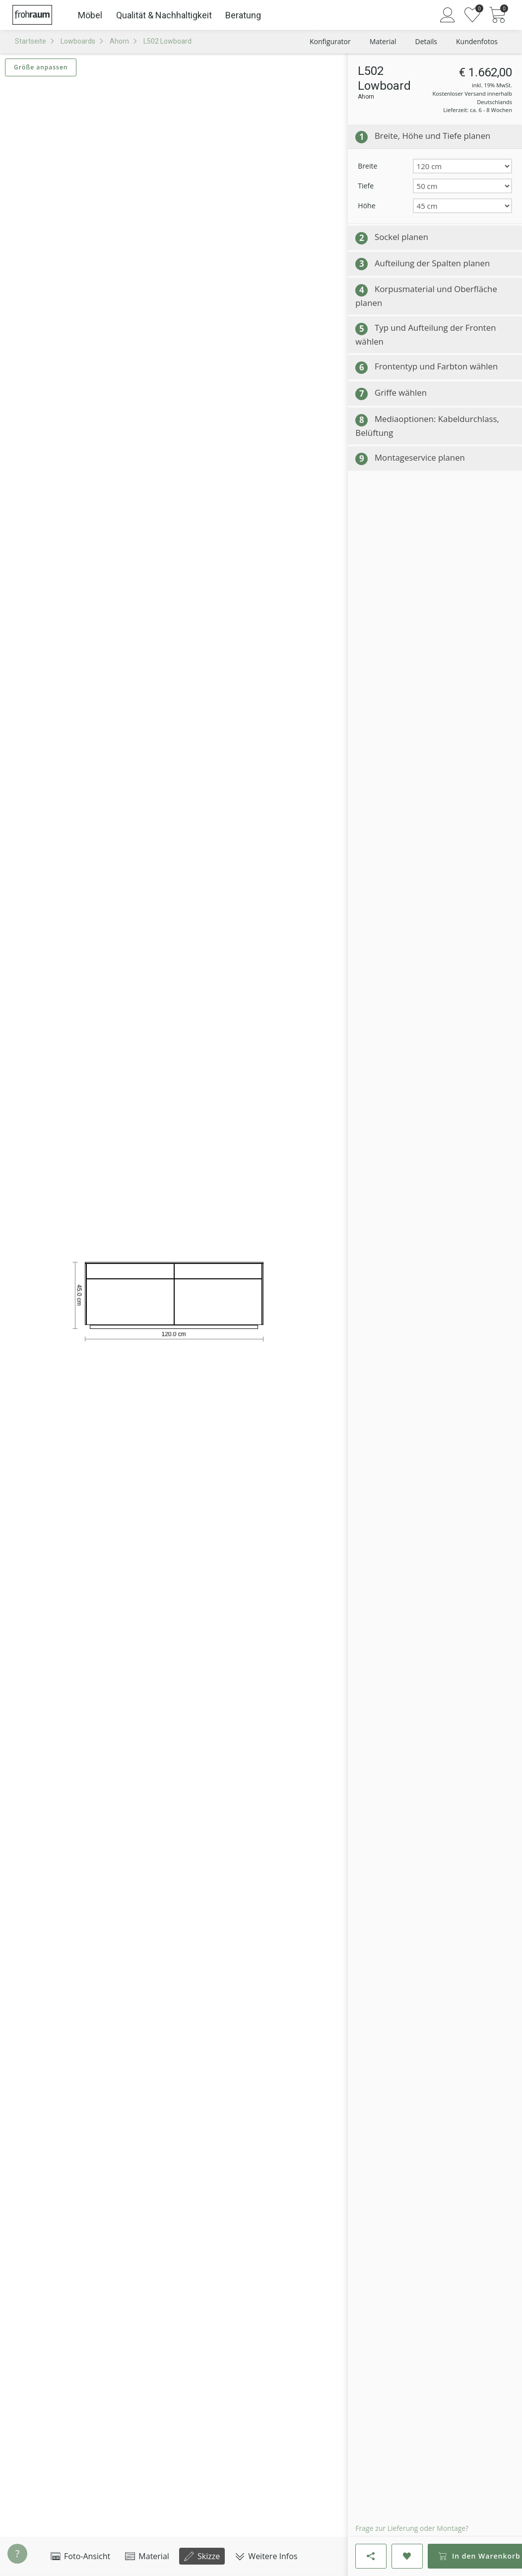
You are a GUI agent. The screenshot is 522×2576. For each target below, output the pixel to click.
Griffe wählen (401, 392)
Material (147, 2556)
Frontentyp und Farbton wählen (436, 366)
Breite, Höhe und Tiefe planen (432, 135)
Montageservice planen (420, 457)
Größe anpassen (40, 67)
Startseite (30, 41)
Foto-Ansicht (80, 2556)
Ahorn (119, 41)
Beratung (243, 15)
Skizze (202, 2556)
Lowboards (78, 41)
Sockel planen (401, 236)
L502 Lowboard (167, 41)
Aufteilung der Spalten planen (432, 263)
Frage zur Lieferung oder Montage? (411, 2528)
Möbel (90, 15)
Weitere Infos (266, 2556)
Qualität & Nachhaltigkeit (164, 15)
